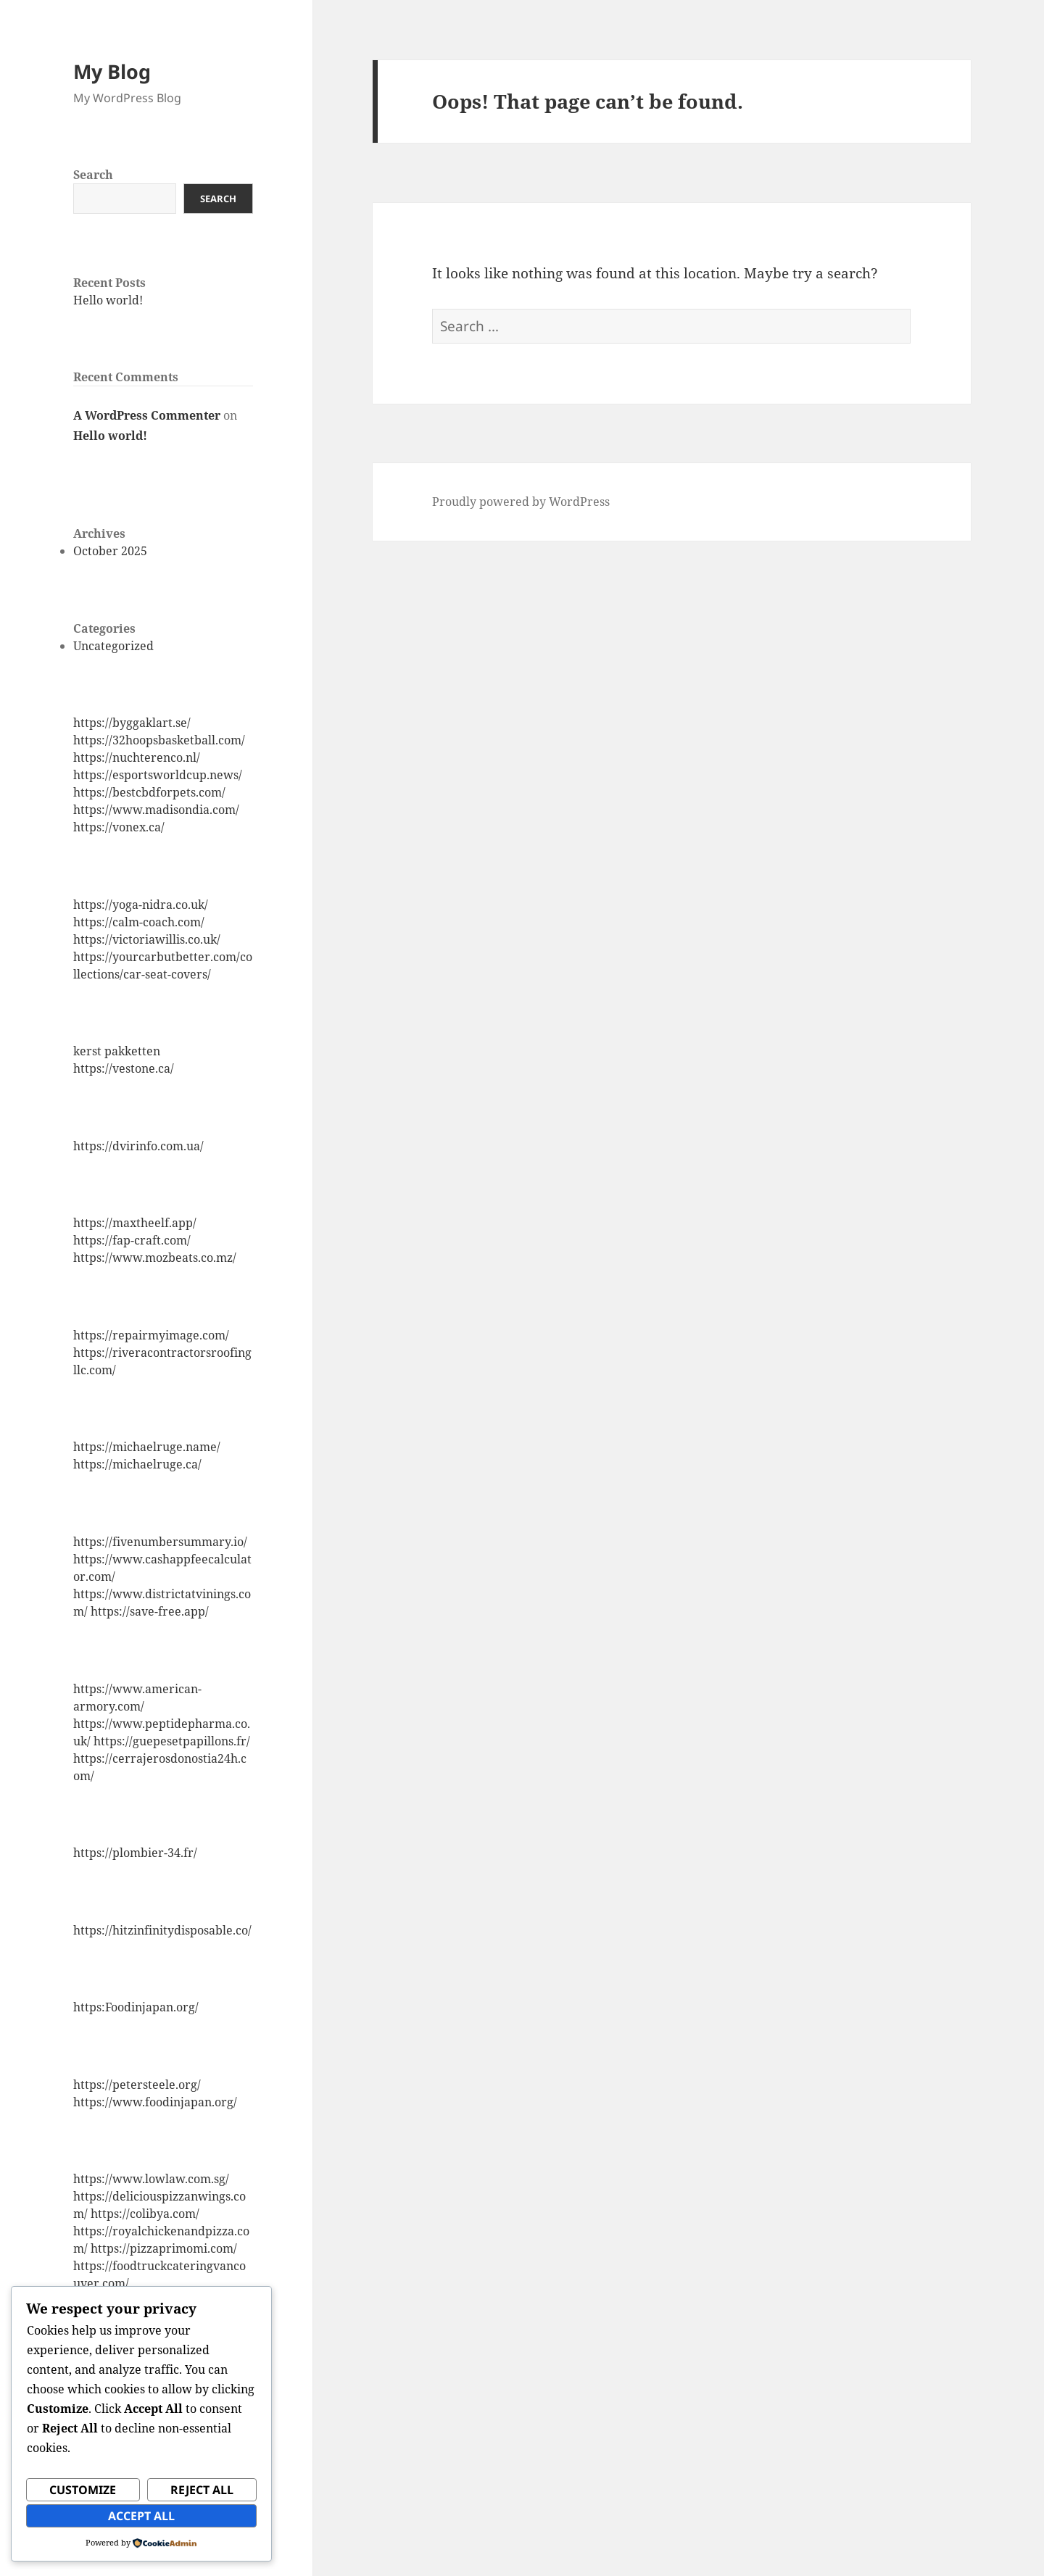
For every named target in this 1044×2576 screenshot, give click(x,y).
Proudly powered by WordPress (521, 502)
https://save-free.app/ (150, 1611)
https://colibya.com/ (145, 2214)
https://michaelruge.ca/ (137, 1464)
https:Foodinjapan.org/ (136, 2007)
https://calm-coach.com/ (138, 922)
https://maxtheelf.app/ (134, 1223)
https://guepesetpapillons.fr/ (172, 1741)
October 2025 (110, 551)
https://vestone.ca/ (123, 1068)
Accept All (141, 2516)
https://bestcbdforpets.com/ (149, 792)
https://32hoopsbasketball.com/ (159, 740)
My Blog (112, 71)
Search (93, 175)
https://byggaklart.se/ (132, 723)
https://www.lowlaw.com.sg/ (151, 2179)
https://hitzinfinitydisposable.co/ (162, 1930)
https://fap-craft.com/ (132, 1240)
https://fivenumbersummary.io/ (160, 1542)
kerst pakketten (116, 1051)
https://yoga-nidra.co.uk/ (140, 905)
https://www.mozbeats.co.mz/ (154, 1258)
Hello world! (108, 300)
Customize (82, 2490)
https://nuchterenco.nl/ (136, 757)
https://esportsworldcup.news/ (157, 775)
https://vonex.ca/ (119, 827)
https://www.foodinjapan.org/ (155, 2102)
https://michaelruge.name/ (146, 1447)
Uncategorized (113, 646)
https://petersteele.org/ (137, 2085)
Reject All (201, 2490)
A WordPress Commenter (146, 415)
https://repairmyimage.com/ (151, 1335)
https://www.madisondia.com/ (156, 810)
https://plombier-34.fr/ (135, 1853)
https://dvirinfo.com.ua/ (138, 1146)
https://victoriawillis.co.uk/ (146, 939)
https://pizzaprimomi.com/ (164, 2248)
